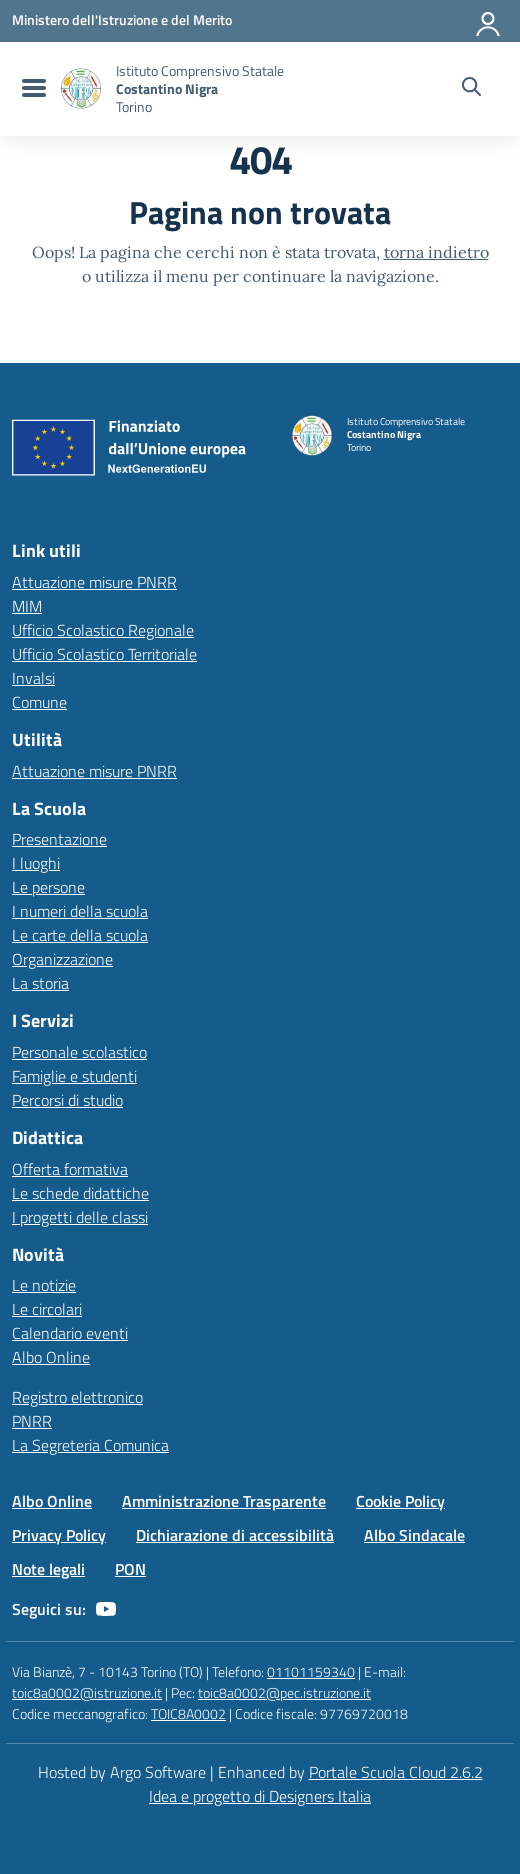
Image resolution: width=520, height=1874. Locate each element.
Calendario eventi (70, 1333)
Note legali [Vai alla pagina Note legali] (48, 1569)
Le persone (48, 887)
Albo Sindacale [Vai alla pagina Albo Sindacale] (414, 1535)
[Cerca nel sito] (471, 89)
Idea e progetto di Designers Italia (260, 1796)
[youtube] (106, 1609)
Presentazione (59, 839)
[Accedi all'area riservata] (489, 20)
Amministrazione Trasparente (224, 1501)
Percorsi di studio (67, 1100)
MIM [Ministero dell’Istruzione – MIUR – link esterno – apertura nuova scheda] (27, 606)
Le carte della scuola (80, 935)
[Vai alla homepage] (81, 88)
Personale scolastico (79, 1052)
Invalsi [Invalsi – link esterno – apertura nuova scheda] (33, 678)
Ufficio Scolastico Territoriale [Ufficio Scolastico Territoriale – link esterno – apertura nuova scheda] (104, 654)
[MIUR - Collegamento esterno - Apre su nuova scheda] (122, 20)
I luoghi (36, 863)
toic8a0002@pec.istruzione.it (284, 1692)
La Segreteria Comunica (90, 1445)
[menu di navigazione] (31, 89)
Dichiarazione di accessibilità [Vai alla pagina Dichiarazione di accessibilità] (235, 1535)
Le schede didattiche (80, 1193)
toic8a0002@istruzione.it (87, 1692)
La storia (40, 983)
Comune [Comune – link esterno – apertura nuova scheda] (39, 702)
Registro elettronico (77, 1397)
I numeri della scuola (80, 911)
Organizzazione (62, 959)
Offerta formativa (70, 1169)
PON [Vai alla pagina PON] (130, 1569)
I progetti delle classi (80, 1217)
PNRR (32, 1421)
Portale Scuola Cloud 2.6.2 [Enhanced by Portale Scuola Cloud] (396, 1772)
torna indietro (436, 252)
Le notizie (44, 1285)
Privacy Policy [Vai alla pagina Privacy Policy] (59, 1535)
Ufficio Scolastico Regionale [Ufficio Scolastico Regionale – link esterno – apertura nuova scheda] (103, 630)
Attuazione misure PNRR (94, 582)
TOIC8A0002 (188, 1713)
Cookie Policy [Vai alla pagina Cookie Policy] (400, 1501)
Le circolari (47, 1309)
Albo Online (51, 1357)
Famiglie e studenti (74, 1076)
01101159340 (311, 1671)
